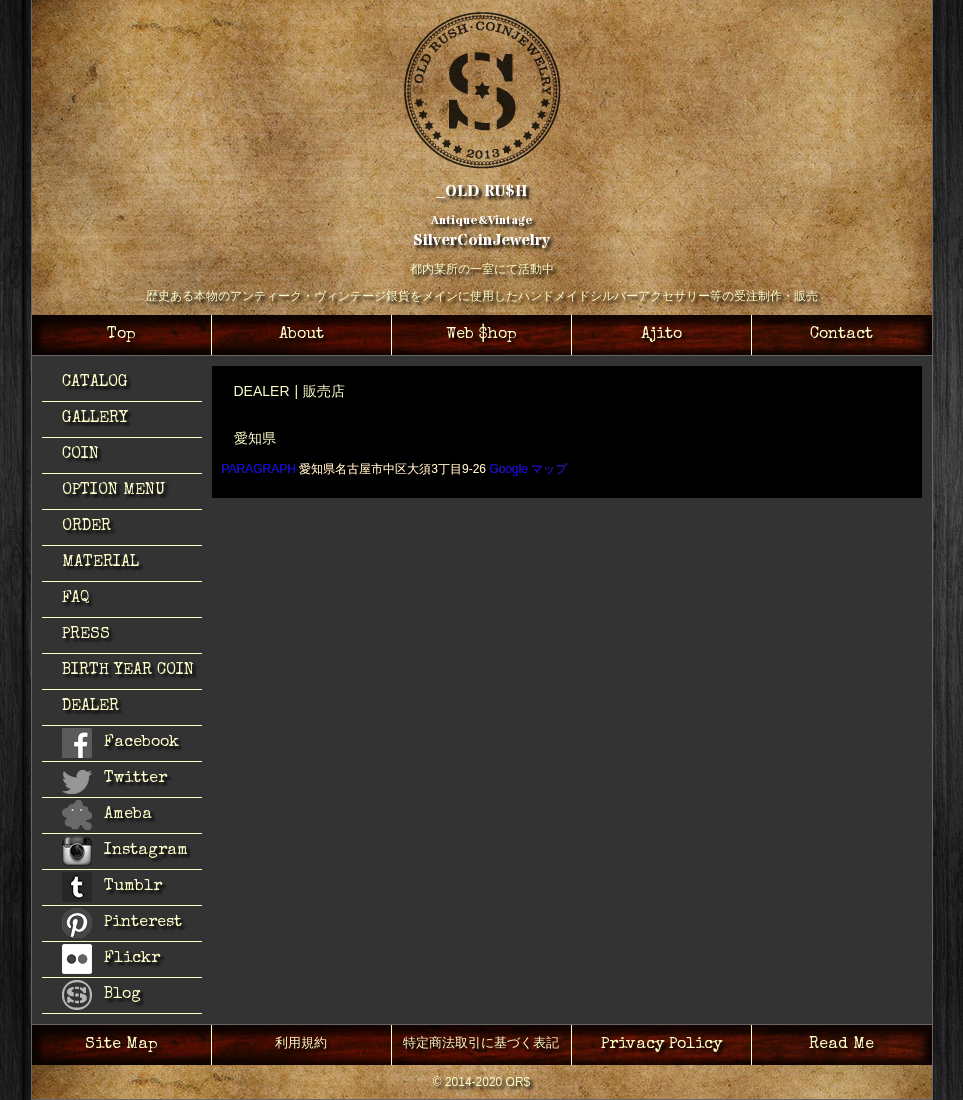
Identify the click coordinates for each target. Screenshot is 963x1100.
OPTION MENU (113, 491)
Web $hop (481, 335)
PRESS (86, 635)
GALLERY (95, 419)
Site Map (121, 1045)
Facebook (120, 743)
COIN (80, 455)
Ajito (661, 335)
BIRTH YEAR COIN (128, 671)
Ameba (107, 815)
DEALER (90, 707)
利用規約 (301, 1044)
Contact (841, 335)
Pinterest (122, 923)
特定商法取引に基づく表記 (481, 1044)
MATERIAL (100, 563)
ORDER (86, 527)
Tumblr (112, 887)
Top (121, 335)
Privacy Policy (661, 1045)
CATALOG (95, 383)
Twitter (114, 782)
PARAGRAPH (259, 469)
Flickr (111, 959)
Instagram (125, 851)
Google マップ (528, 469)
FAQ (76, 599)
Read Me (841, 1045)
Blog (101, 995)
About (301, 335)
